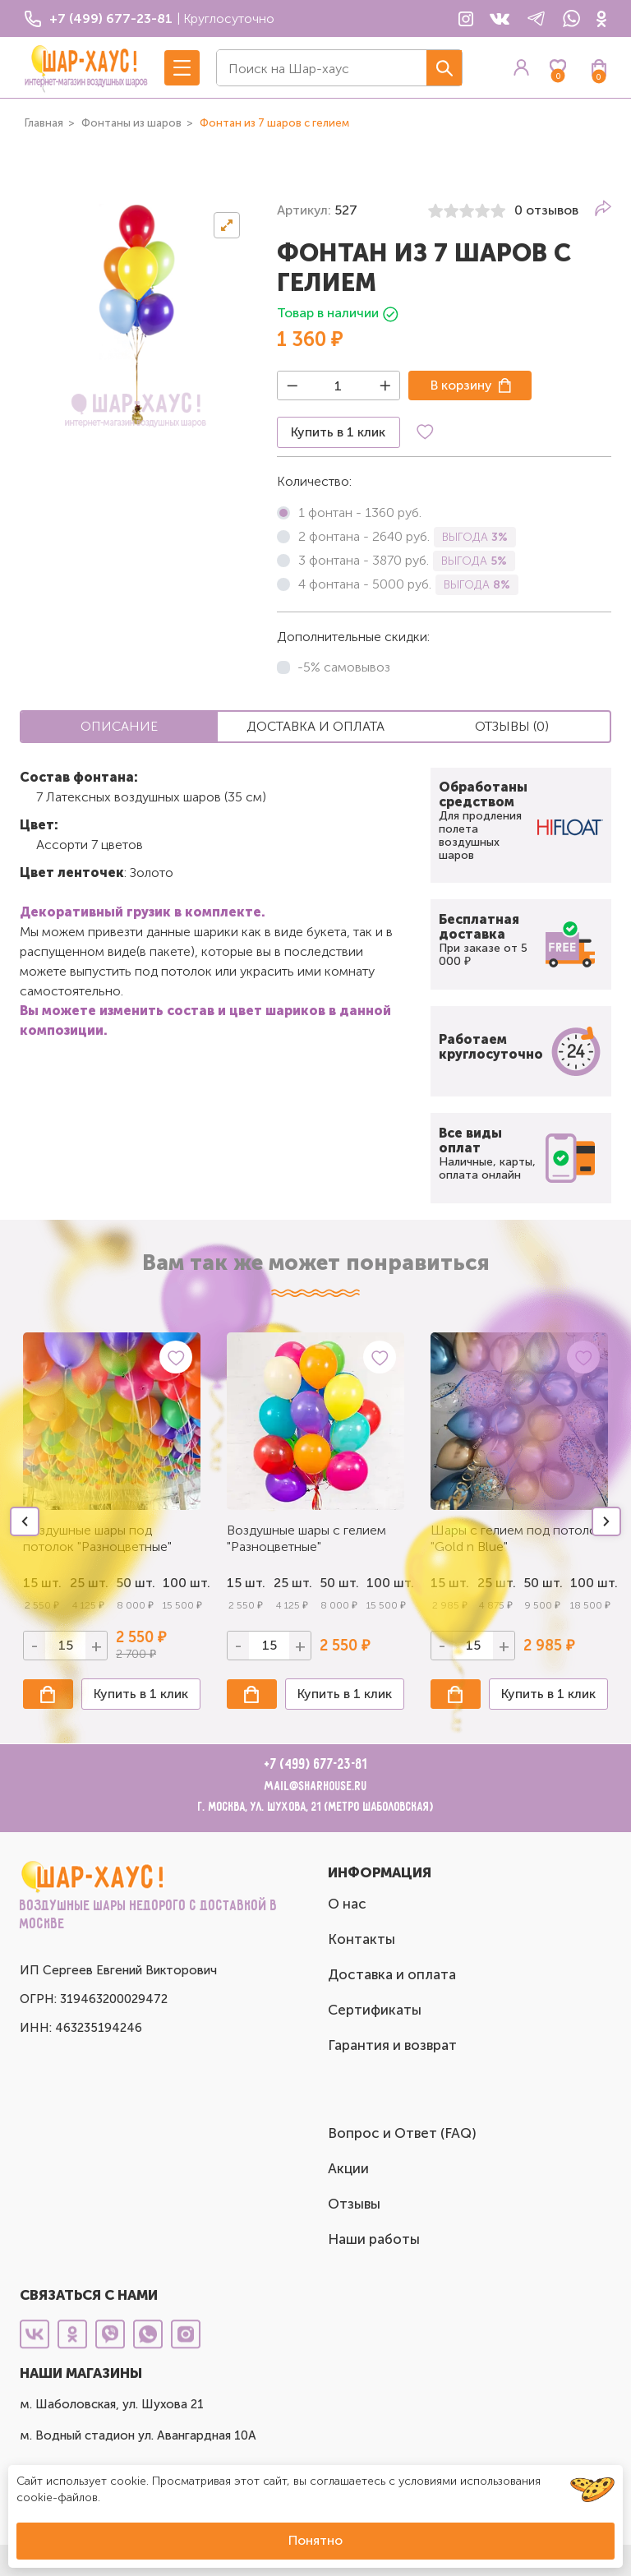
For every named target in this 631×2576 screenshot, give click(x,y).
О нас (347, 1903)
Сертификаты (374, 2009)
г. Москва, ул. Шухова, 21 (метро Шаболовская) (316, 1807)
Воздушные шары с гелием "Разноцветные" (306, 1538)
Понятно (315, 2540)
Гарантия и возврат (392, 2045)
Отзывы (354, 2203)
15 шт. (246, 1582)
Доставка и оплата (392, 1974)
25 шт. (293, 1582)
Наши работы (374, 2239)
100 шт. (182, 1582)
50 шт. (339, 1582)
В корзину (461, 385)
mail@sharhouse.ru (316, 1787)
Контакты (361, 1939)
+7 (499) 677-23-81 (316, 1765)
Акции (348, 2168)
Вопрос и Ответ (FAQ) (402, 2133)
